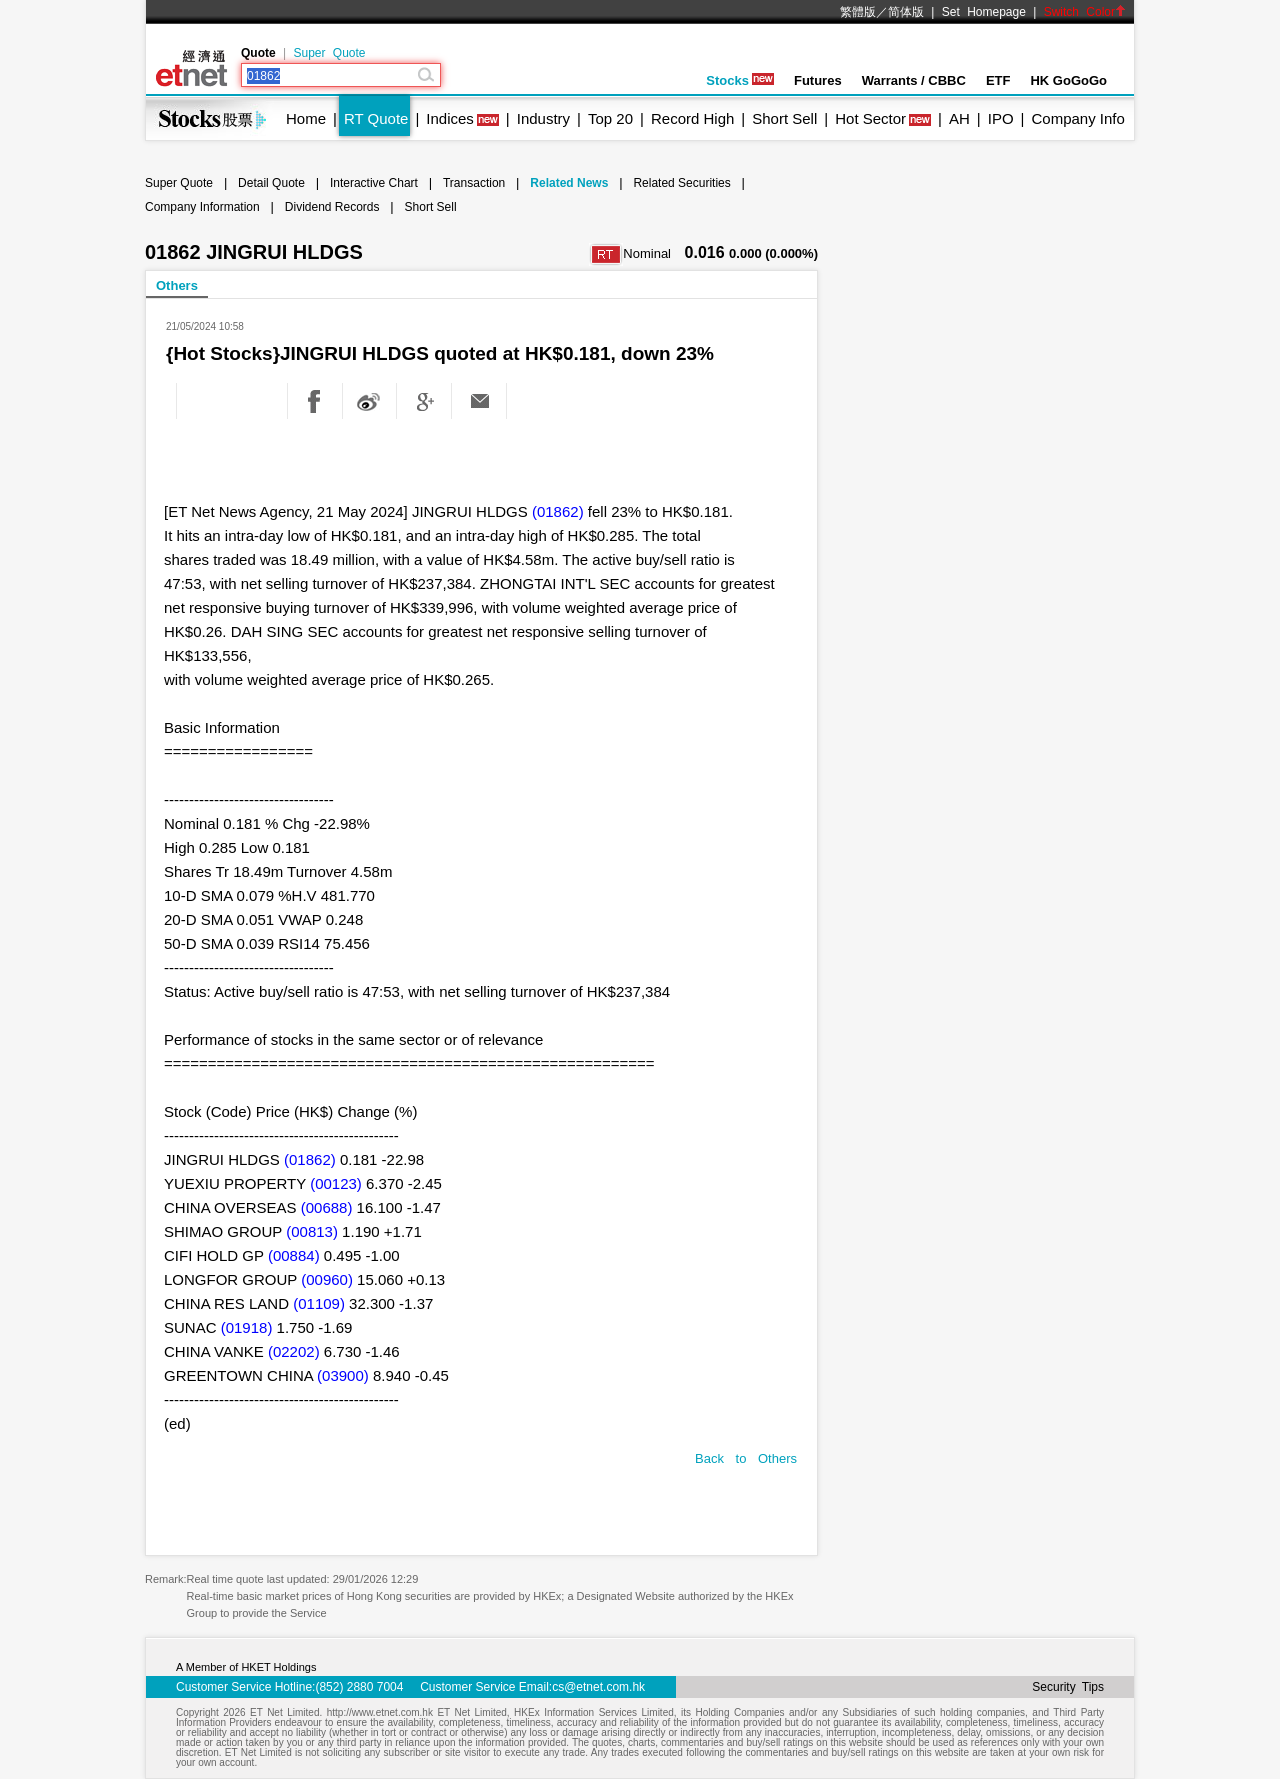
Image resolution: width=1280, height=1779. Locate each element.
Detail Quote (271, 183)
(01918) (247, 1327)
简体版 (906, 12)
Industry (543, 118)
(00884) (294, 1255)
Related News (569, 183)
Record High (692, 118)
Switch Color (1085, 12)
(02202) (294, 1351)
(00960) (327, 1279)
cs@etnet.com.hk (598, 1687)
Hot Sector (870, 118)
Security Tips (1068, 1687)
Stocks (740, 80)
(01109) (319, 1303)
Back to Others (746, 1458)
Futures (818, 80)
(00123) (336, 1183)
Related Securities (681, 183)
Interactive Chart (374, 183)
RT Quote (376, 118)
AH (959, 118)
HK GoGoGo (1068, 80)
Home (306, 118)
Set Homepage (984, 12)
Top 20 (610, 118)
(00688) (327, 1207)
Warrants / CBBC (914, 80)
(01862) (558, 511)
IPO (1001, 118)
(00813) (312, 1231)
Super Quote (329, 53)
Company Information (202, 207)
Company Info (1077, 118)
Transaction (474, 183)
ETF (998, 80)
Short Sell (784, 118)
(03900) (343, 1375)
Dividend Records (332, 207)
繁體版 (858, 12)
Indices (450, 118)
